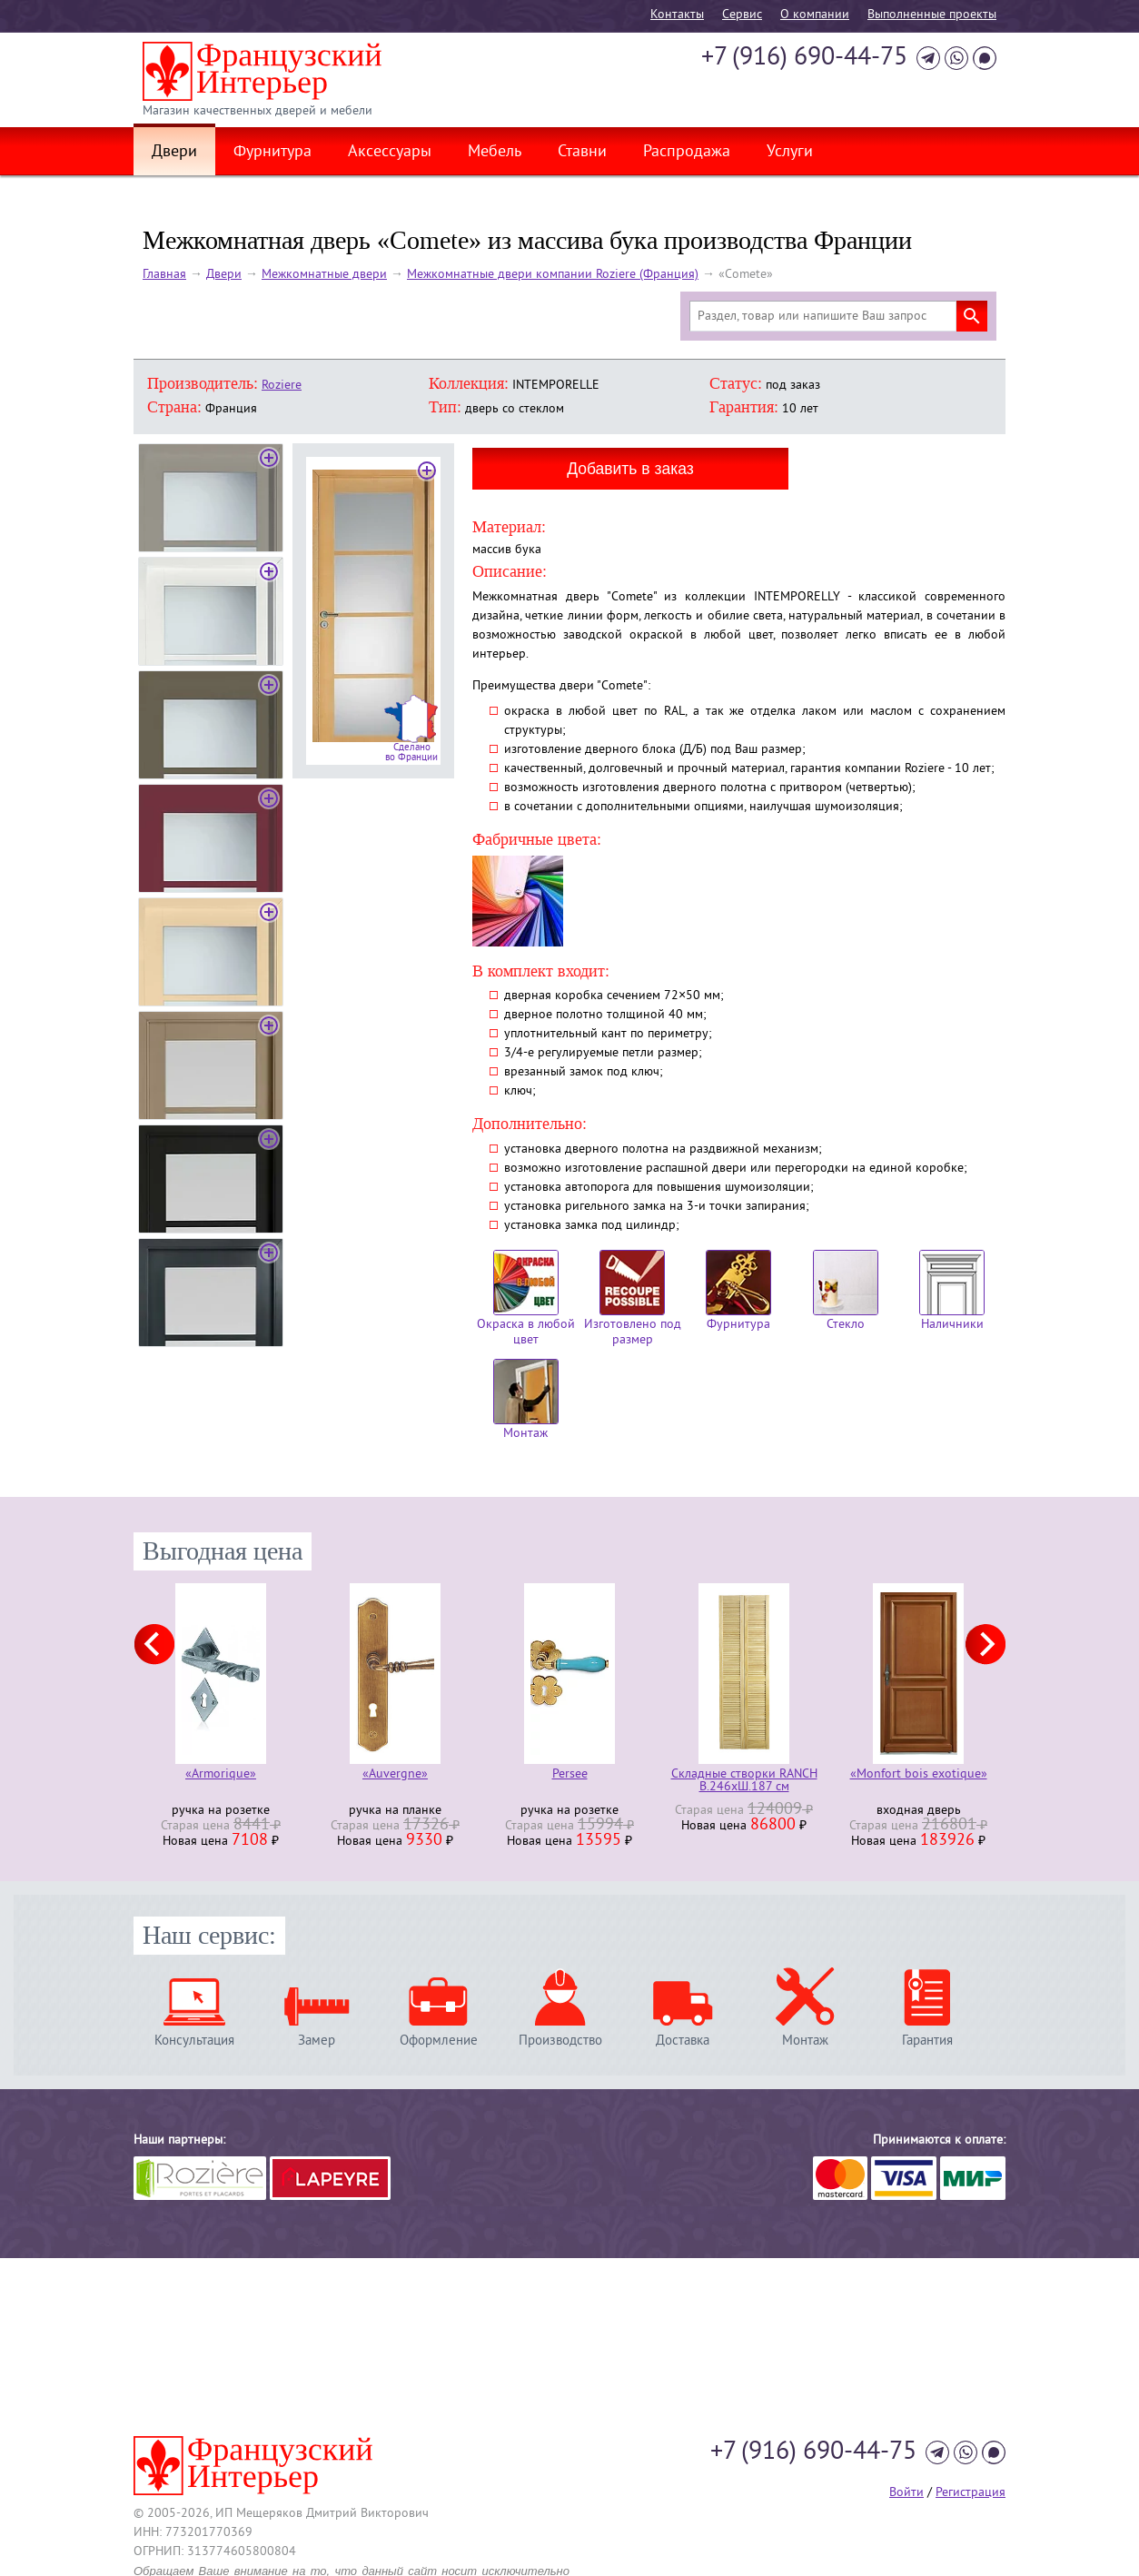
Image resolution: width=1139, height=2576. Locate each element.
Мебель (494, 153)
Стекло (845, 1291)
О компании (814, 15)
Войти (906, 2493)
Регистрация (970, 2493)
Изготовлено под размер (632, 1299)
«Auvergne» (395, 1775)
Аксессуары (389, 153)
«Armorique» (220, 1775)
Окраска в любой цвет (526, 1299)
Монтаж (526, 1400)
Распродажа (686, 153)
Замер (316, 2040)
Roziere (282, 385)
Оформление (439, 2040)
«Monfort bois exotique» (918, 1775)
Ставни (582, 153)
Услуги (790, 153)
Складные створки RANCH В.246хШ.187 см (744, 1781)
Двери (174, 153)
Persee (570, 1775)
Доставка (682, 2040)
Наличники (952, 1291)
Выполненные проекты (931, 15)
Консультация (194, 2040)
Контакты (677, 15)
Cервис (742, 15)
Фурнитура (272, 153)
